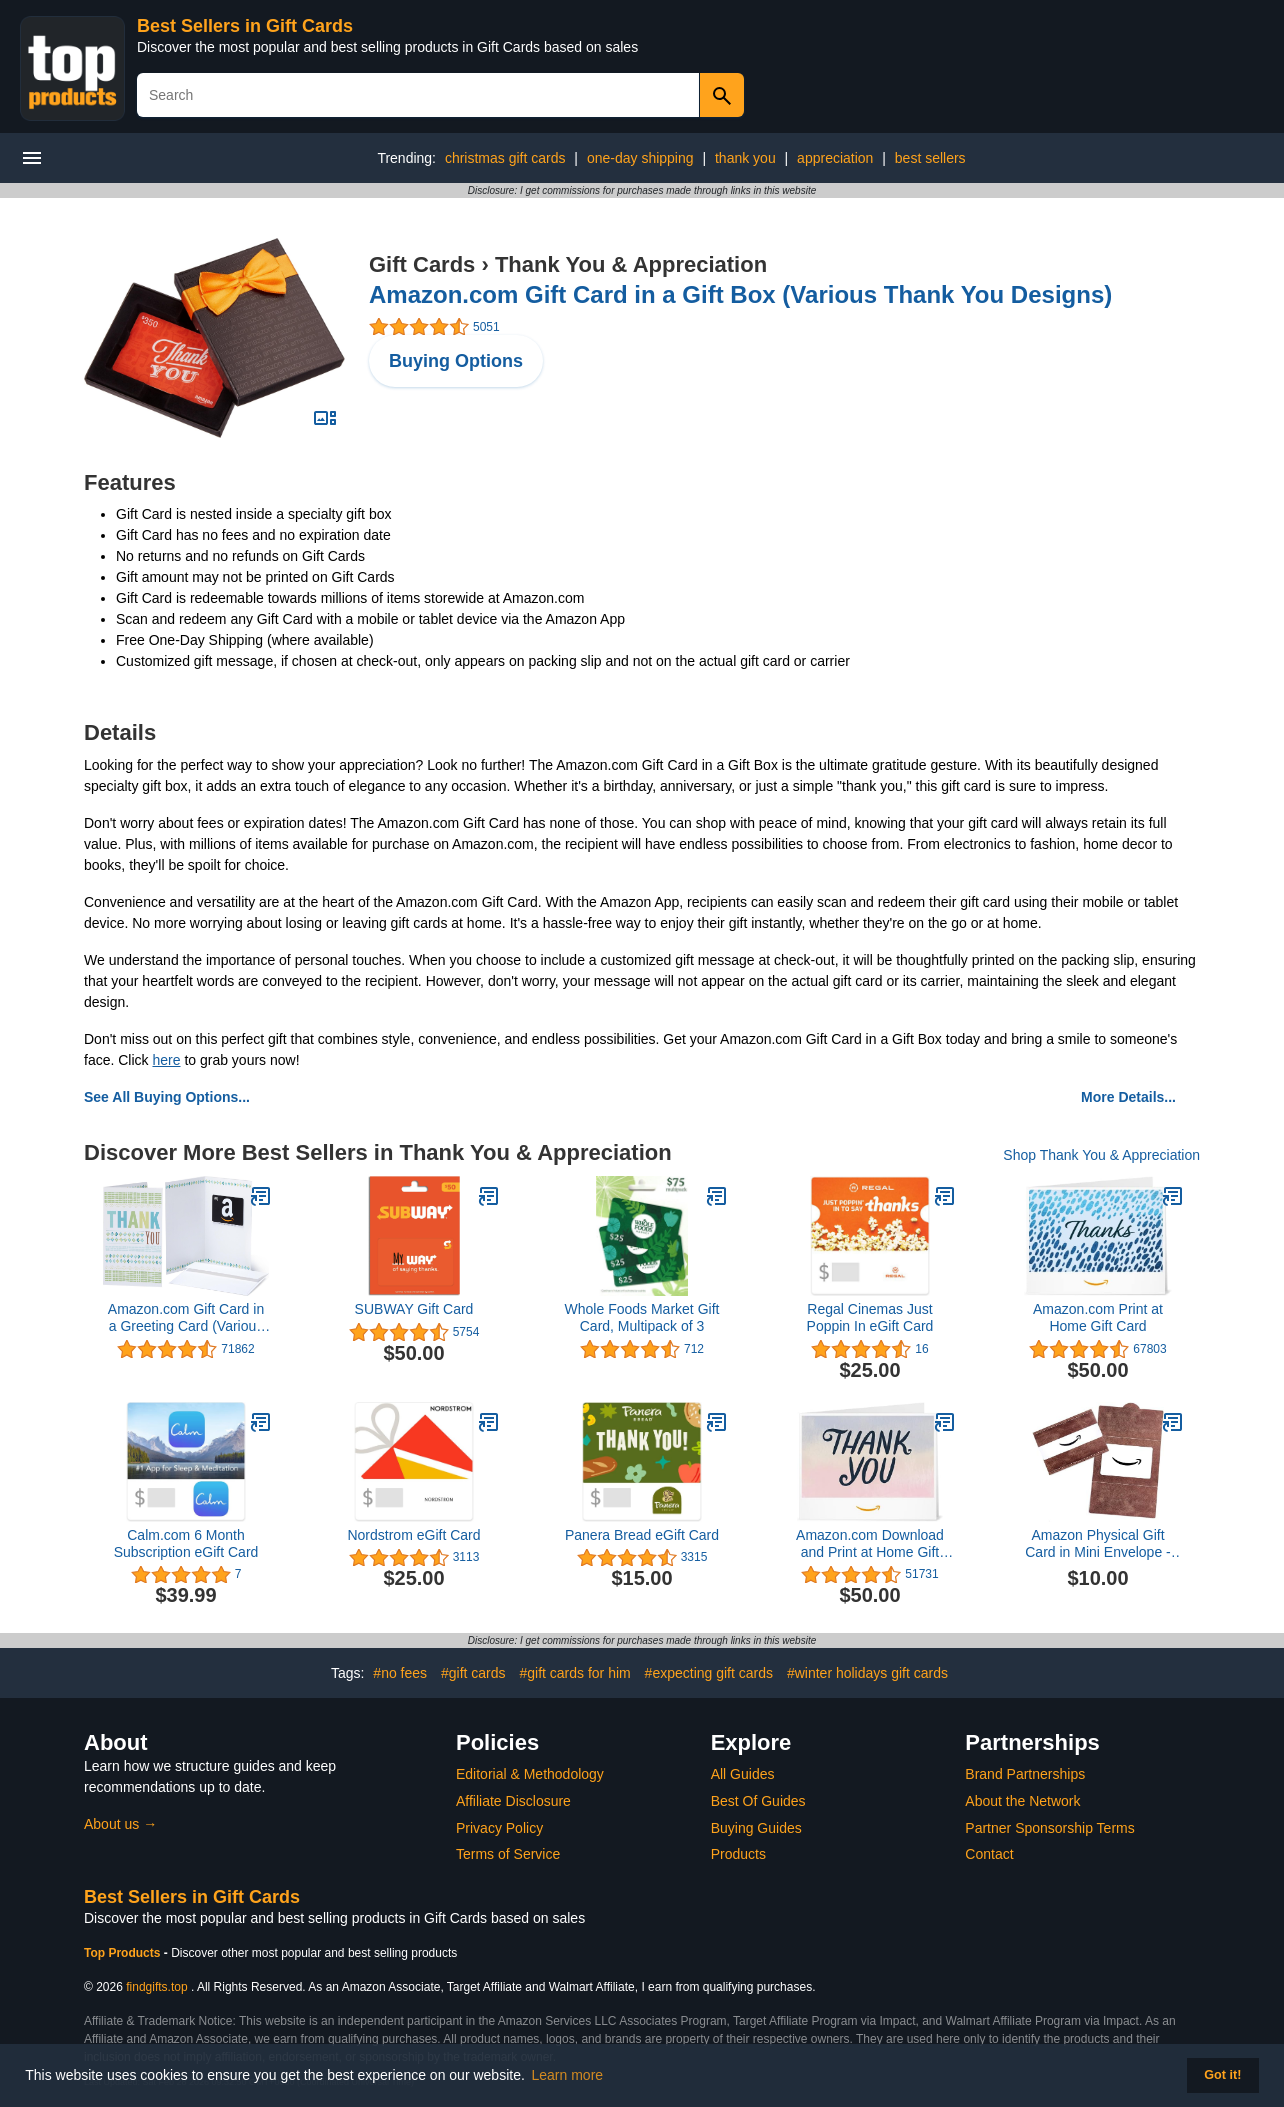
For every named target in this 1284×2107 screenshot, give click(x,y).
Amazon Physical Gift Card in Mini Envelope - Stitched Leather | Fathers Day (1098, 1544)
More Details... (1128, 1097)
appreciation (835, 158)
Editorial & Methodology (530, 1774)
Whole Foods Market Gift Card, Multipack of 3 (642, 1317)
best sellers (930, 158)
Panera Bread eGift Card (642, 1535)
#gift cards (473, 1673)
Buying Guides (756, 1828)
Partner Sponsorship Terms (1049, 1828)
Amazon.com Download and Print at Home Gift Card (870, 1544)
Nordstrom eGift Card (413, 1535)
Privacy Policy (499, 1828)
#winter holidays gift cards (867, 1673)
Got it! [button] (1222, 2075)
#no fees (400, 1673)
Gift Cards (422, 264)
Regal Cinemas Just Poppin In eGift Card (870, 1317)
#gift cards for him (574, 1673)
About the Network (1022, 1801)
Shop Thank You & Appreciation (1101, 1155)
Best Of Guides (758, 1801)
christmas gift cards (505, 158)
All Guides (743, 1774)
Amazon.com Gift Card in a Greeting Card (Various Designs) (186, 1318)
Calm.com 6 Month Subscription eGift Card (186, 1543)
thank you (745, 158)
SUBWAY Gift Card (414, 1309)
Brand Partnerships (1025, 1774)
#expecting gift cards (709, 1673)
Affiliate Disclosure (513, 1801)
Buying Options (456, 361)
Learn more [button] (568, 2075)
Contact (989, 1854)
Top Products (124, 1953)
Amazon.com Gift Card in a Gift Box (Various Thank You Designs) (740, 294)
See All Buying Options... (167, 1097)
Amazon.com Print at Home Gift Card (1098, 1317)
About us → (120, 1824)
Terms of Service (508, 1854)
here (166, 1060)
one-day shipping (640, 158)
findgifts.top (156, 1987)
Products (738, 1854)
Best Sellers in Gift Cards (245, 26)
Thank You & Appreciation (631, 264)
